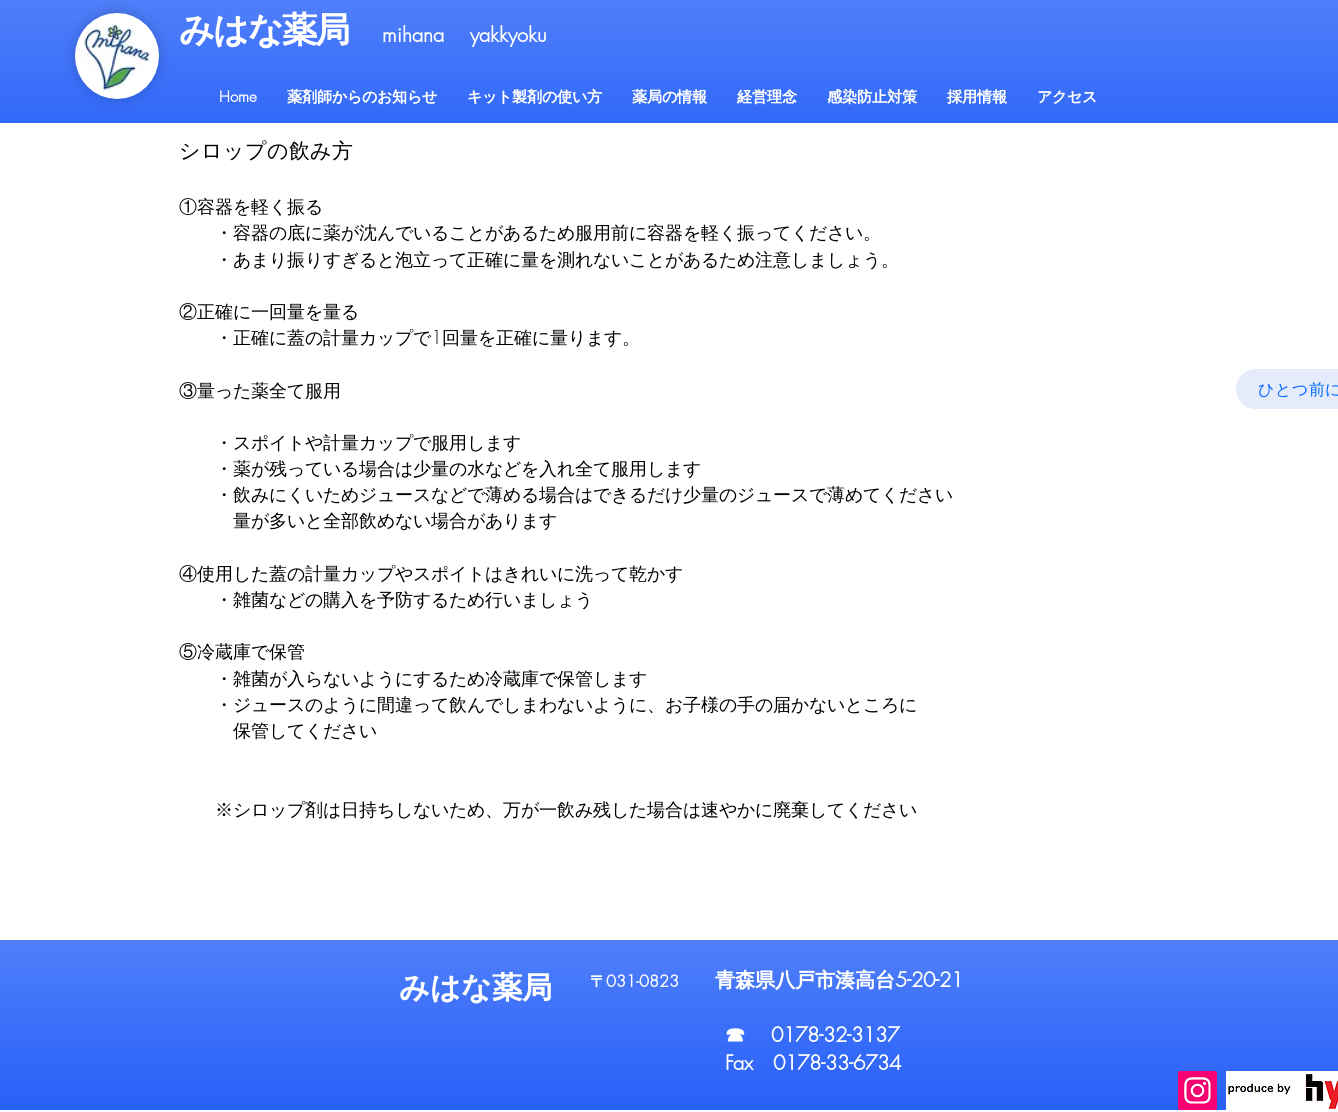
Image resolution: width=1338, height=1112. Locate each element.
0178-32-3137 (835, 1034)
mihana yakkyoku (464, 34)
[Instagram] (1197, 1090)
